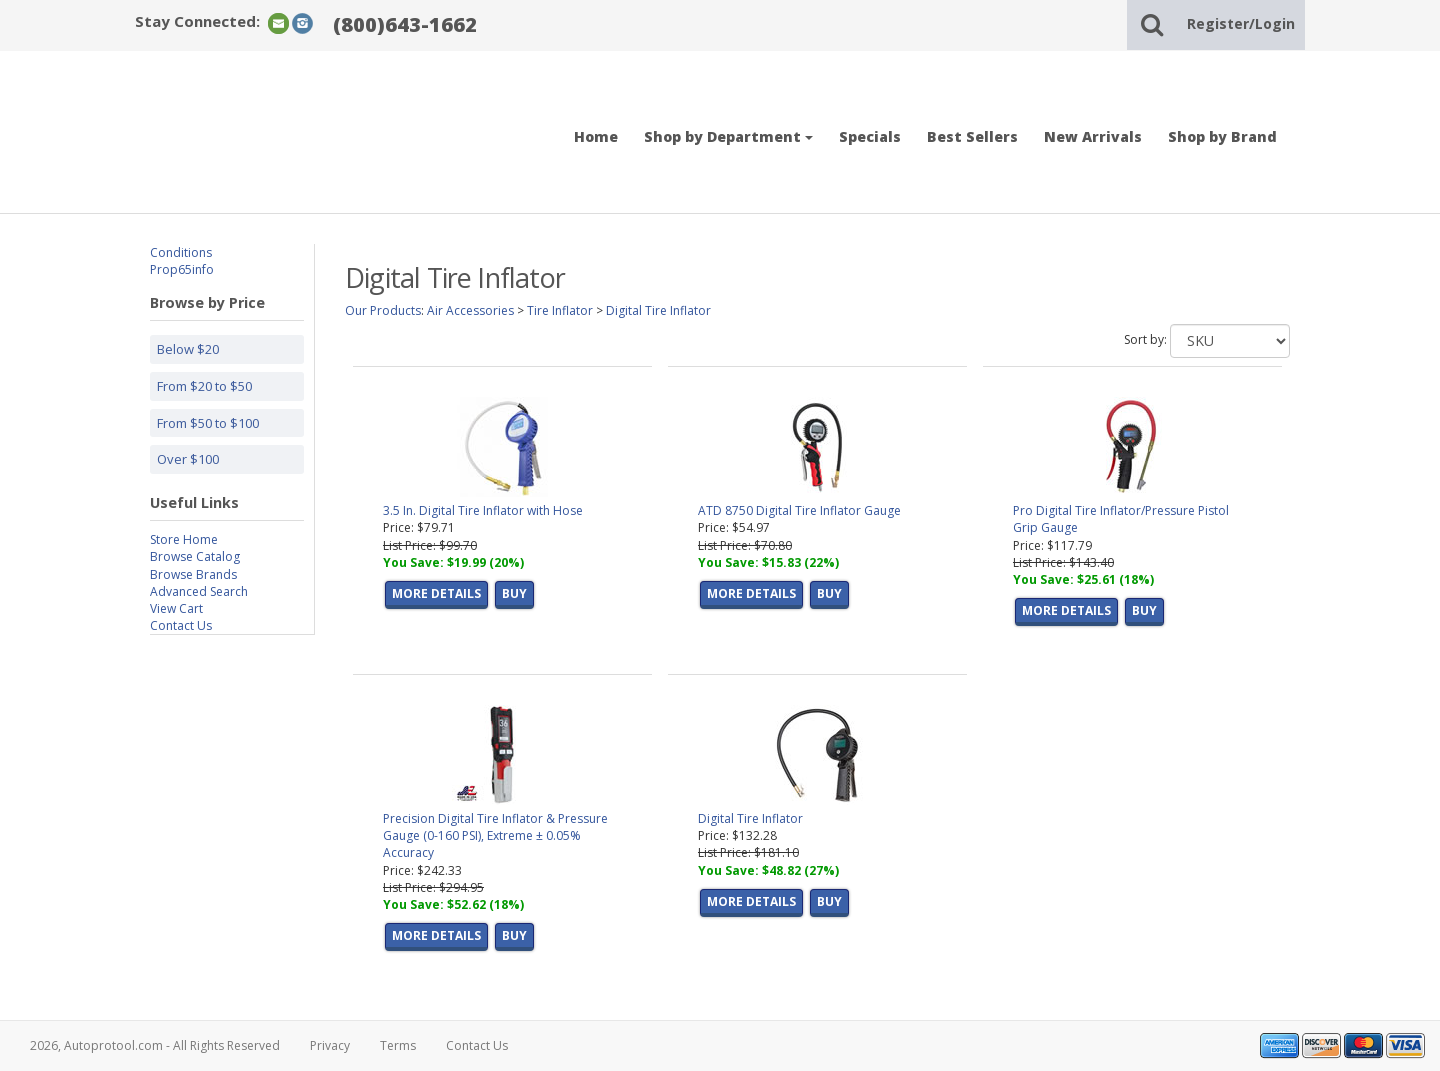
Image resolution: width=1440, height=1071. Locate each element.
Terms (398, 1045)
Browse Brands (193, 574)
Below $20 (188, 349)
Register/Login (1241, 23)
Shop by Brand (1222, 136)
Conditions (181, 252)
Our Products (383, 310)
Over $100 (188, 459)
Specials (870, 136)
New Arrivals (1093, 136)
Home (596, 136)
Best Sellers (972, 136)
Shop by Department (728, 136)
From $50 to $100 (208, 423)
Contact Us (181, 625)
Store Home (184, 539)
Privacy (330, 1045)
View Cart (176, 608)
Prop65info (182, 269)
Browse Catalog (195, 556)
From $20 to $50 (204, 386)
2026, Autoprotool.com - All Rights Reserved (155, 1045)
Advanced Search (199, 591)
